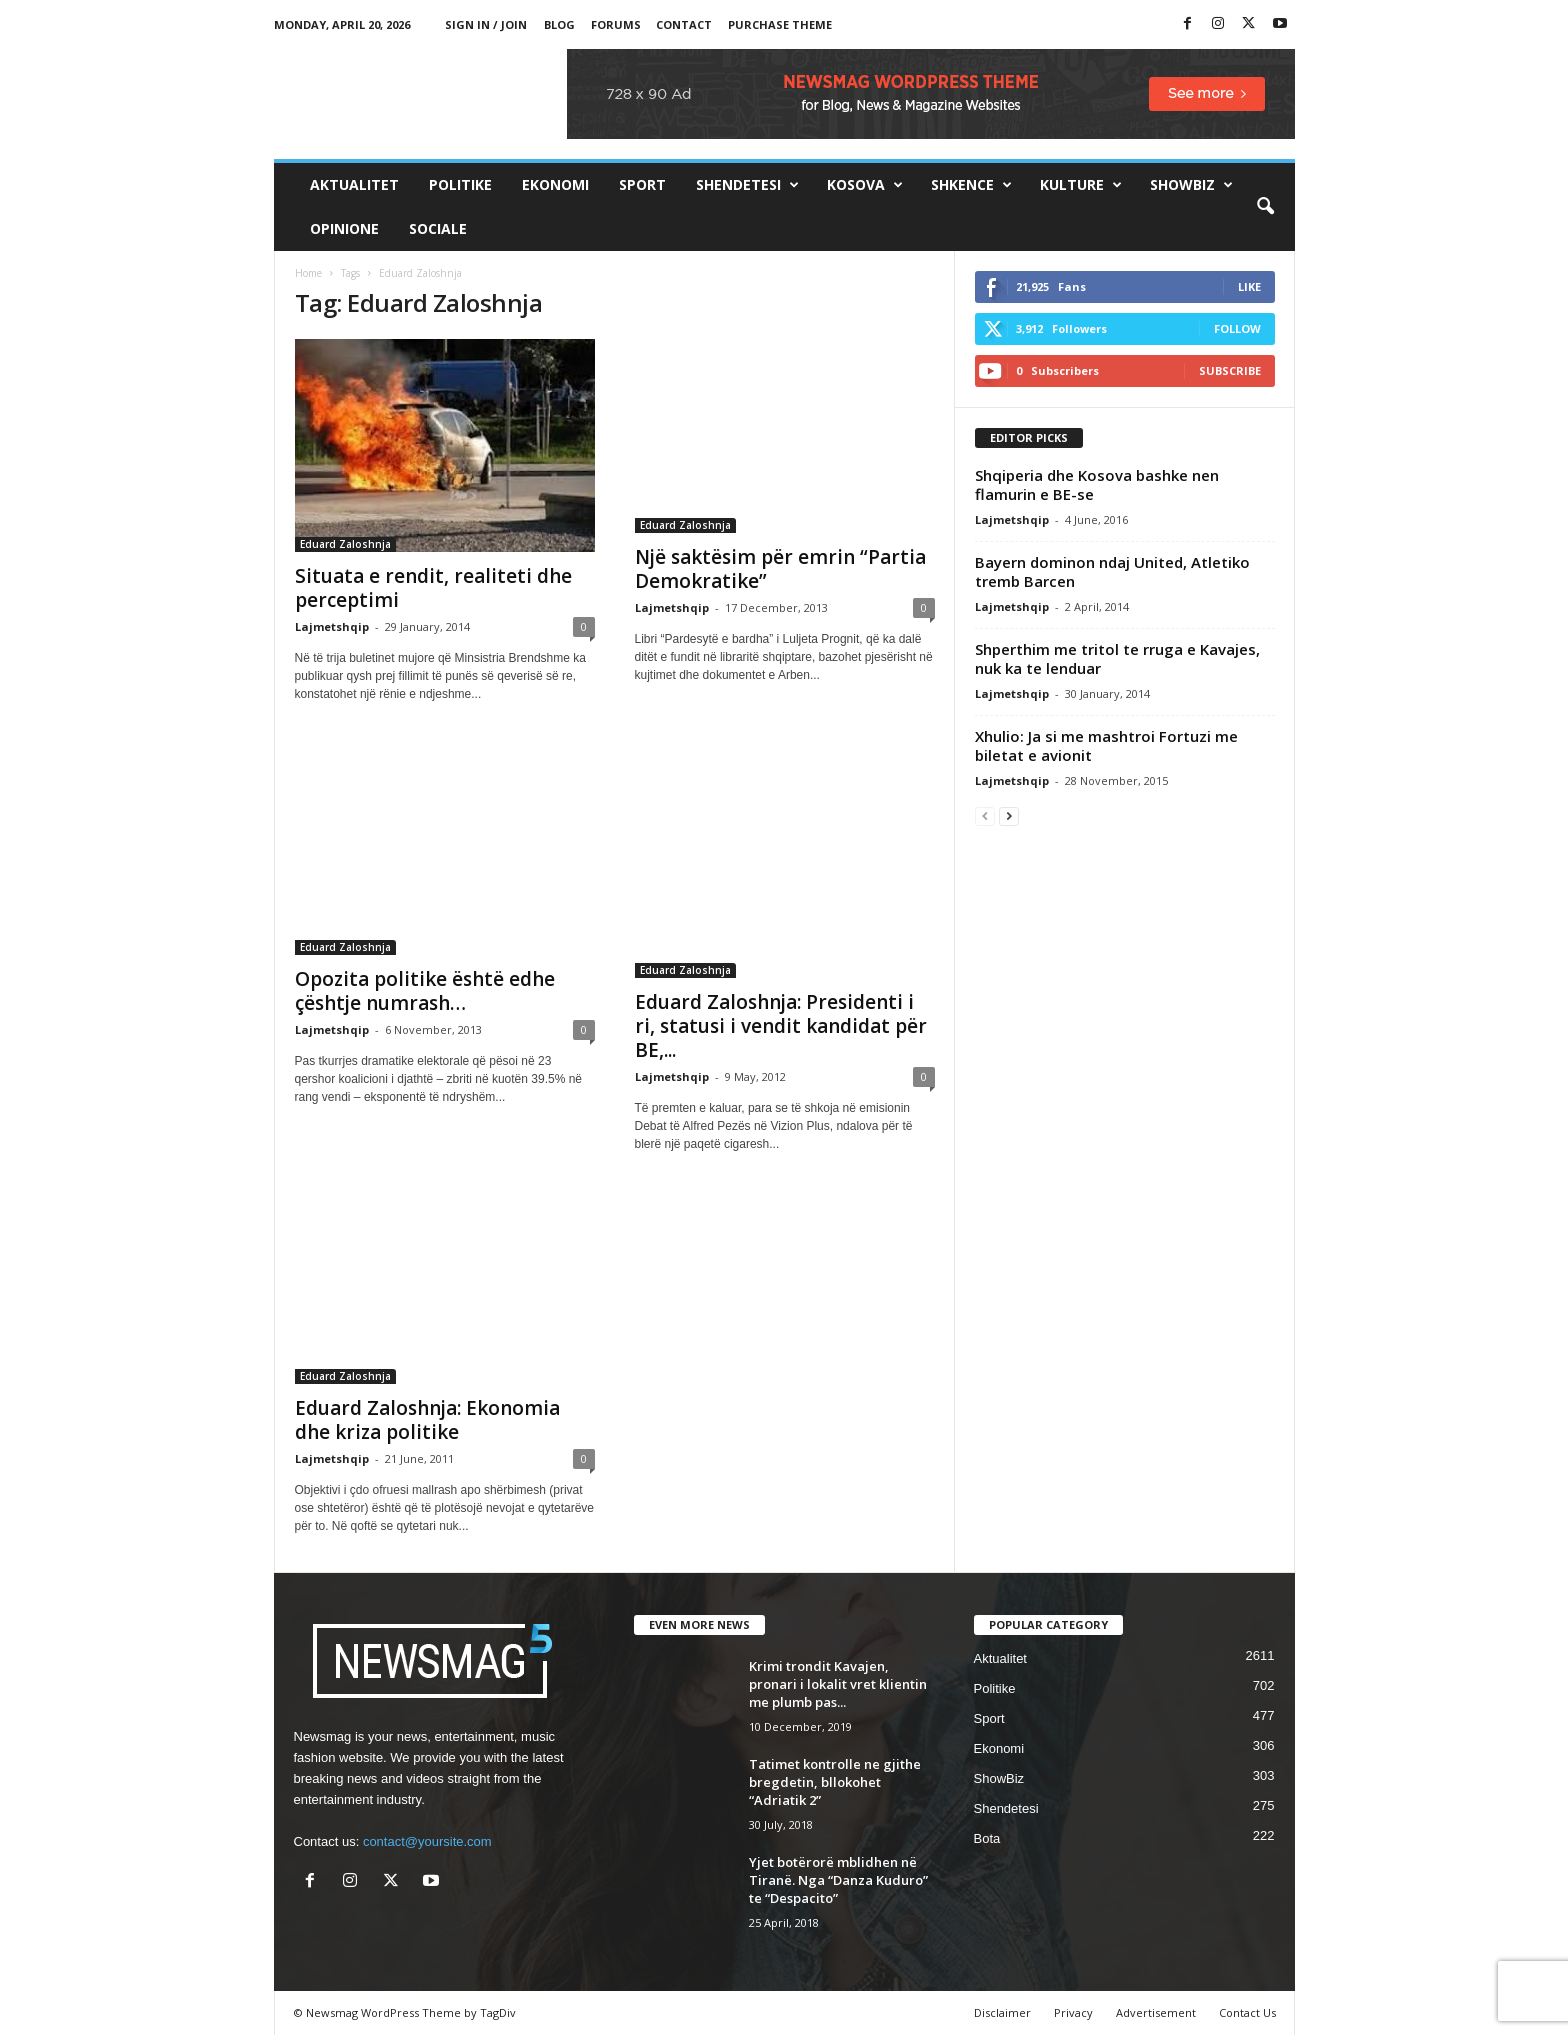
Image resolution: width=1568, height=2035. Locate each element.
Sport (642, 184)
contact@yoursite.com (427, 1841)
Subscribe (1230, 370)
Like (1249, 286)
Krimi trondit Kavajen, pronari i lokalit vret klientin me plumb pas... (838, 1684)
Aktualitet (354, 184)
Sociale (438, 228)
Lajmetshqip (332, 626)
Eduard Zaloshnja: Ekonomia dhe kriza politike (427, 1420)
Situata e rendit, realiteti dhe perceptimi (433, 588)
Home (308, 273)
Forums (616, 24)
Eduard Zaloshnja (345, 544)
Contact (684, 24)
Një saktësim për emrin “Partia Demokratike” (780, 569)
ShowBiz (1191, 185)
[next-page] (1009, 815)
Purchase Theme (780, 24)
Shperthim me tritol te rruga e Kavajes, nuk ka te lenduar (1117, 658)
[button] (1265, 207)
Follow (1237, 328)
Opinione (344, 228)
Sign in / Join (486, 24)
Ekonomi (555, 184)
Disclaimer (1002, 2012)
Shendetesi (747, 185)
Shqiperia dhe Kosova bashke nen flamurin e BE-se (1097, 484)
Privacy (1073, 2012)
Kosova (865, 185)
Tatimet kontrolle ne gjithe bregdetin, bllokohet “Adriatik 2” (835, 1782)
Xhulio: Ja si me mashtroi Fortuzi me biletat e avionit (1106, 745)
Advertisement (1156, 2012)
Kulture (1081, 185)
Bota (987, 1838)
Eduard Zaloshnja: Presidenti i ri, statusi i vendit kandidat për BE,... (781, 1026)
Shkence (971, 185)
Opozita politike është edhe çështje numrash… (425, 991)
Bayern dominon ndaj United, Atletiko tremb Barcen (1112, 571)
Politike (460, 184)
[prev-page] (985, 815)
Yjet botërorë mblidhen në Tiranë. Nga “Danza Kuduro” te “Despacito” (838, 1880)
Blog (559, 24)
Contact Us (1247, 2012)
